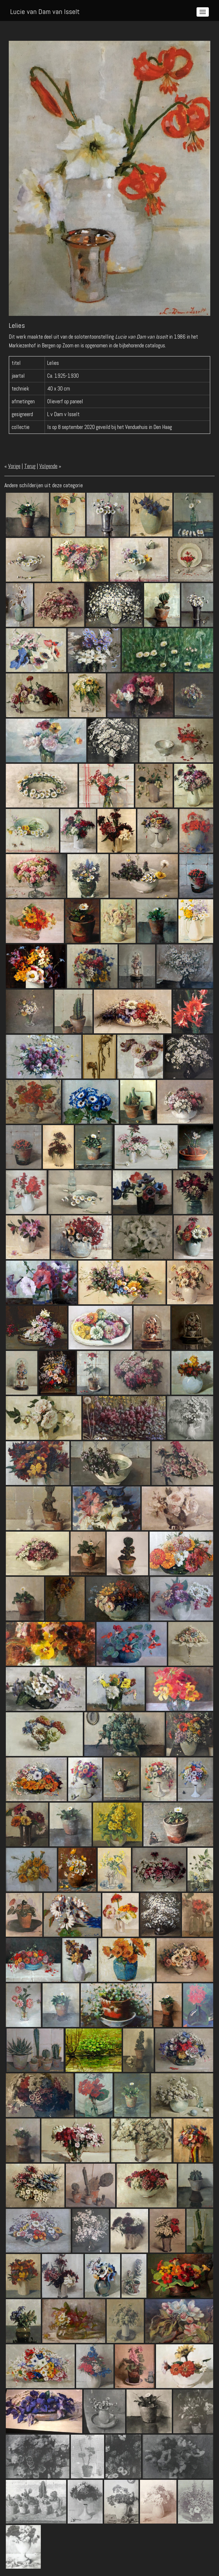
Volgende (48, 466)
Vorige (14, 466)
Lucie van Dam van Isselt (45, 11)
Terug (30, 466)
